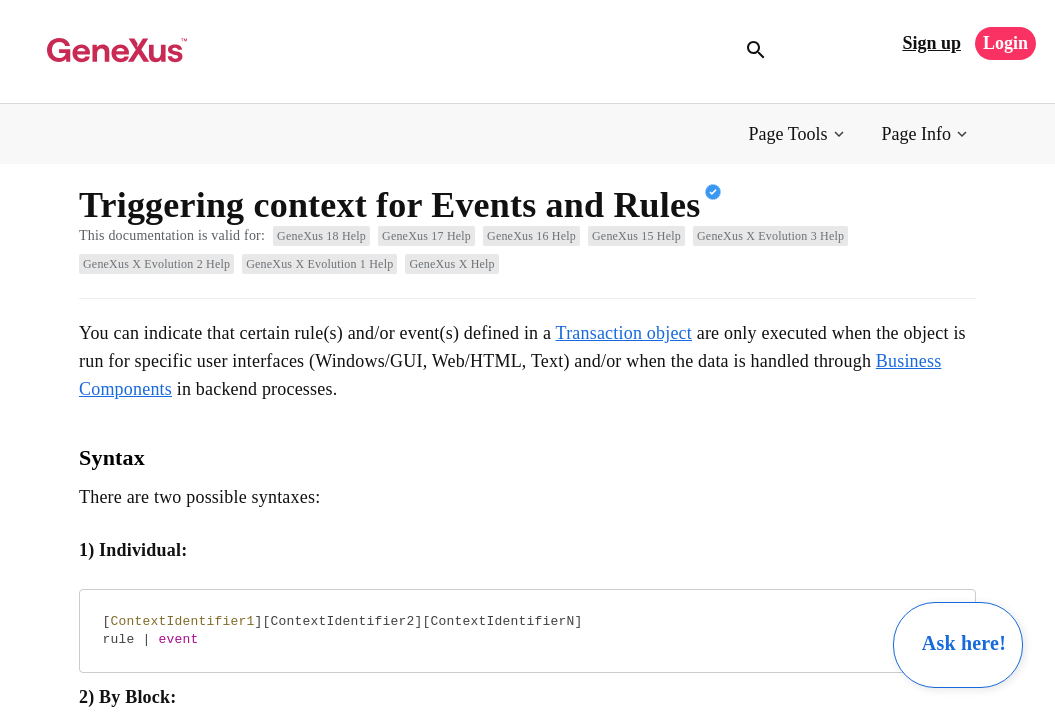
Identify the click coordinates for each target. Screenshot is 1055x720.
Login (1005, 43)
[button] (798, 134)
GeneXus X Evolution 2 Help (156, 264)
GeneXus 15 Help (636, 236)
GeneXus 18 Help (321, 236)
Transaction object (624, 333)
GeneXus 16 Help (531, 236)
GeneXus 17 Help (426, 236)
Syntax (112, 457)
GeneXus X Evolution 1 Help (319, 264)
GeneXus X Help (451, 264)
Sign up (931, 43)
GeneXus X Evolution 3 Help (770, 236)
